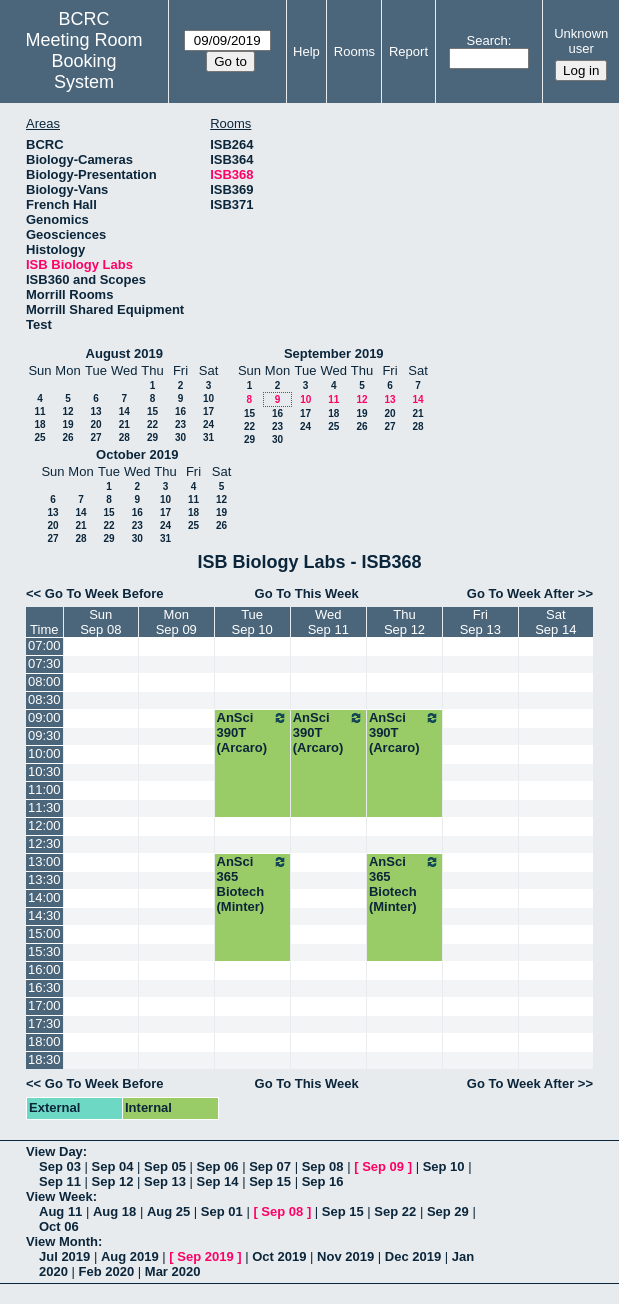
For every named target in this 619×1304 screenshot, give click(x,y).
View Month (62, 1241)
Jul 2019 (64, 1256)
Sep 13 (165, 1181)
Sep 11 (60, 1181)
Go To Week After (520, 593)
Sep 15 (270, 1181)
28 (124, 437)
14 (124, 411)
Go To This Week (307, 593)
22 (152, 424)
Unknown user (581, 41)
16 (180, 411)
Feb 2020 (107, 1271)
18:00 (44, 1041)
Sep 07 (270, 1166)
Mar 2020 (173, 1271)
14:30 (44, 915)
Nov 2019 (345, 1256)
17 (208, 411)
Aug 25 (168, 1211)
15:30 (44, 951)
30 (180, 437)
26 (67, 437)
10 (208, 398)
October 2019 (137, 454)
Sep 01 (222, 1211)
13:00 (44, 861)
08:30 (44, 699)
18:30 (44, 1059)
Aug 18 (114, 1211)
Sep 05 (165, 1166)
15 (152, 411)
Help (306, 51)
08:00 (44, 681)
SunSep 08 (100, 622)
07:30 (44, 663)
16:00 (44, 969)
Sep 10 (444, 1166)
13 (95, 411)
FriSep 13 (480, 622)
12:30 (44, 843)
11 (39, 411)
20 (95, 424)
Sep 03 (60, 1166)
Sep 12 (113, 1181)
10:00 (44, 753)
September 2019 (334, 353)
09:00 (44, 717)
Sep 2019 (205, 1256)
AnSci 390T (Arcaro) (252, 732)
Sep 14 (218, 1181)
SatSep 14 (555, 622)
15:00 (44, 933)
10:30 (44, 771)
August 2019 (124, 353)
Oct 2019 (279, 1256)
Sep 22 (395, 1211)
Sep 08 (323, 1166)
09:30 (44, 735)
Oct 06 (59, 1226)
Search (487, 40)
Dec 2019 (413, 1256)
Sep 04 (113, 1166)
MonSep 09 (176, 622)
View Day (54, 1151)
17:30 (44, 1023)
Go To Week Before (104, 593)
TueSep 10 (252, 622)
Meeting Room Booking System (83, 61)
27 (95, 437)
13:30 (44, 879)
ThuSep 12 (404, 622)
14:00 (44, 897)
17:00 (44, 1005)
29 (152, 437)
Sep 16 (323, 1181)
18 (39, 424)
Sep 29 (448, 1211)
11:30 (44, 807)
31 (208, 437)
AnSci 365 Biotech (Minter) (252, 884)
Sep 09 (383, 1166)
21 (124, 424)
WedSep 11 (328, 622)
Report (408, 51)
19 (67, 424)
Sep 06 (218, 1166)
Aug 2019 (130, 1256)
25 (39, 437)
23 (180, 424)
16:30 (44, 987)
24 (208, 424)
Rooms (354, 51)
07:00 (44, 645)
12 (67, 411)
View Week (59, 1196)
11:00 (44, 789)
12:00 (44, 825)
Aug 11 (60, 1211)
